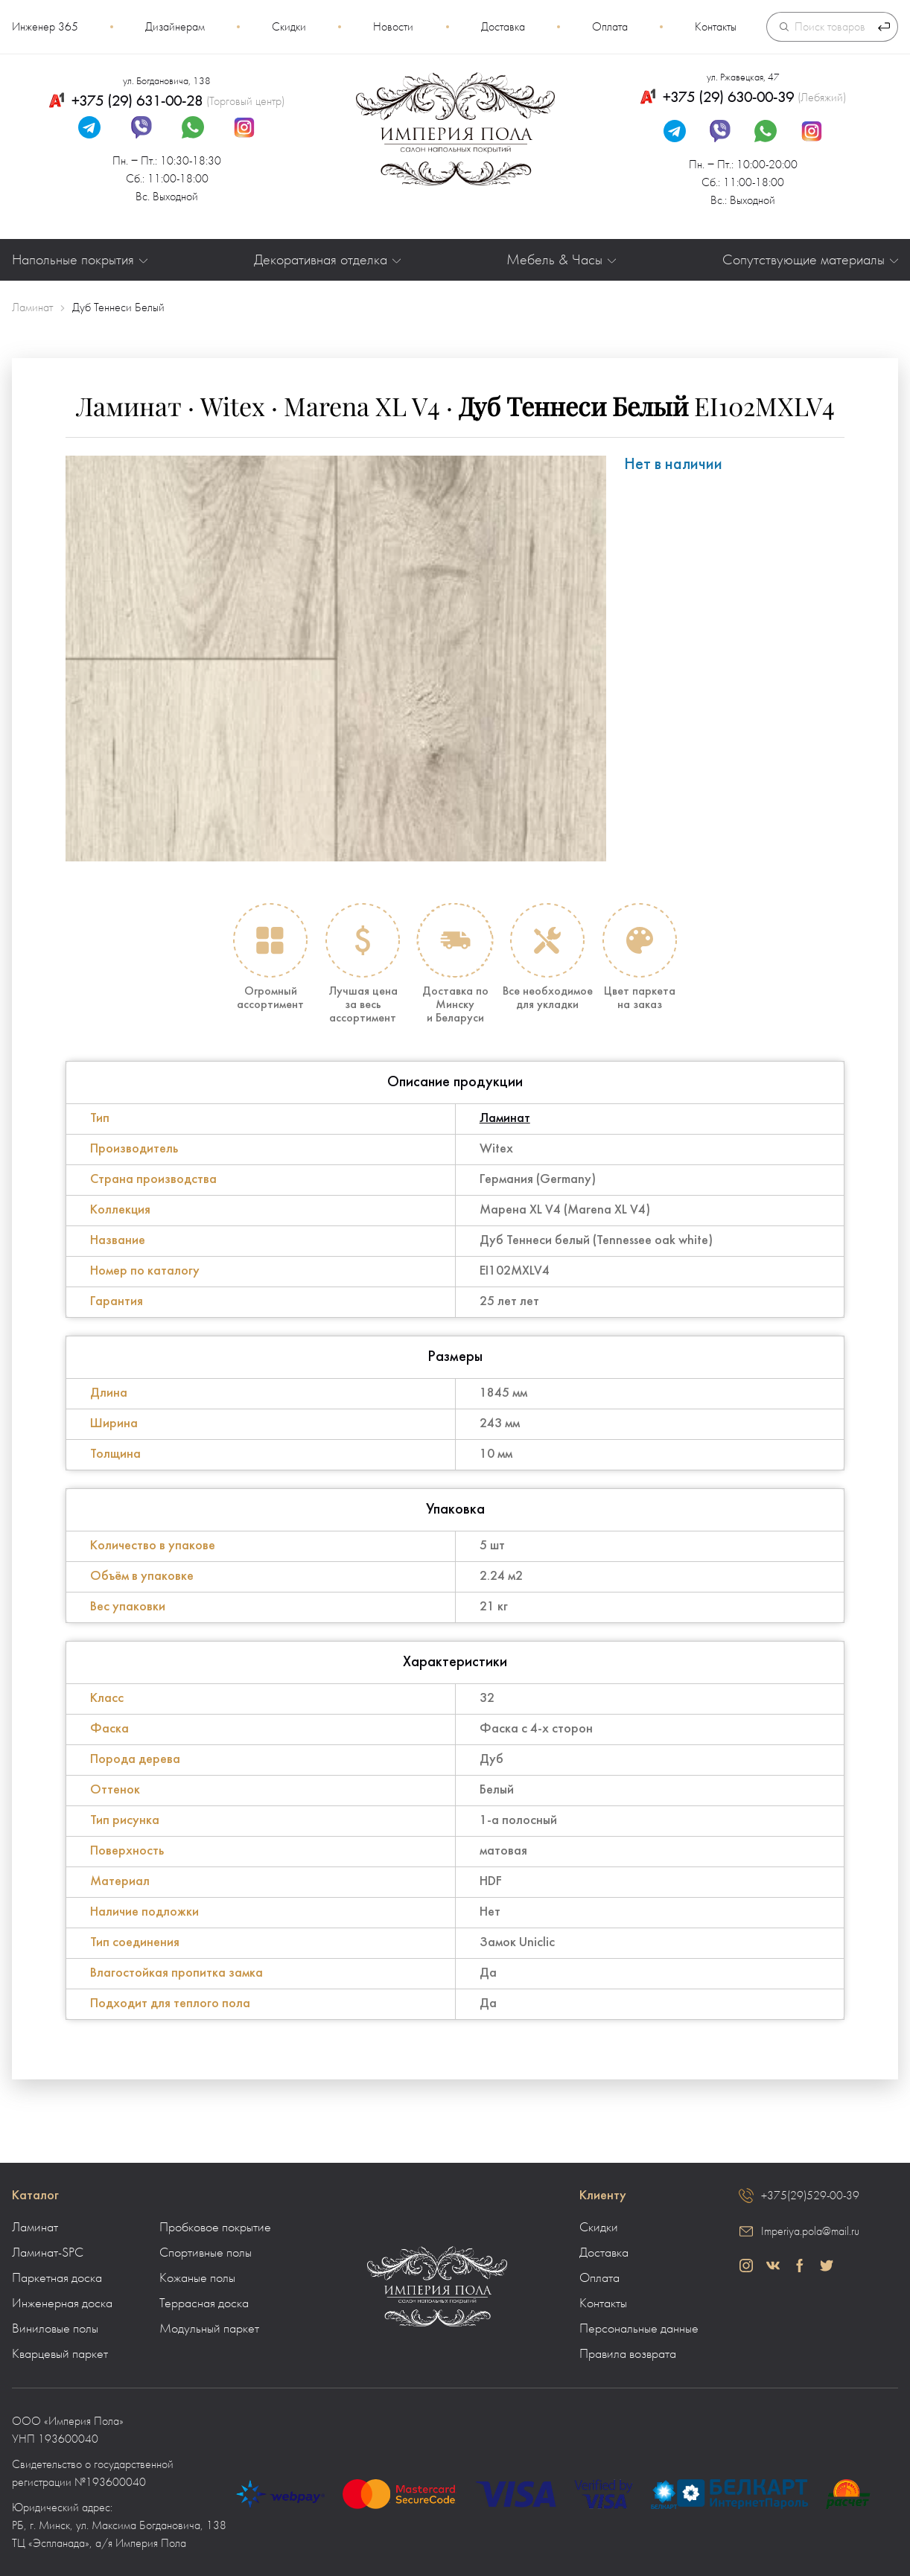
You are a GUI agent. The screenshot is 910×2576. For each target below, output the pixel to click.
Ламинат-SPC (47, 2252)
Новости (393, 27)
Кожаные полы (197, 2278)
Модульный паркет (209, 2328)
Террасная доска (204, 2303)
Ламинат (505, 1118)
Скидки (289, 27)
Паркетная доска (57, 2278)
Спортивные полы (205, 2252)
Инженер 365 (45, 27)
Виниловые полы (55, 2328)
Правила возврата (627, 2354)
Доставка (503, 27)
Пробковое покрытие (215, 2227)
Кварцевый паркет (60, 2354)
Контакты (715, 27)
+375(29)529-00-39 (810, 2195)
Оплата (610, 27)
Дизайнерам (175, 27)
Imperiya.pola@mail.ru (810, 2231)
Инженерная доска (62, 2303)
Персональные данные (639, 2328)
